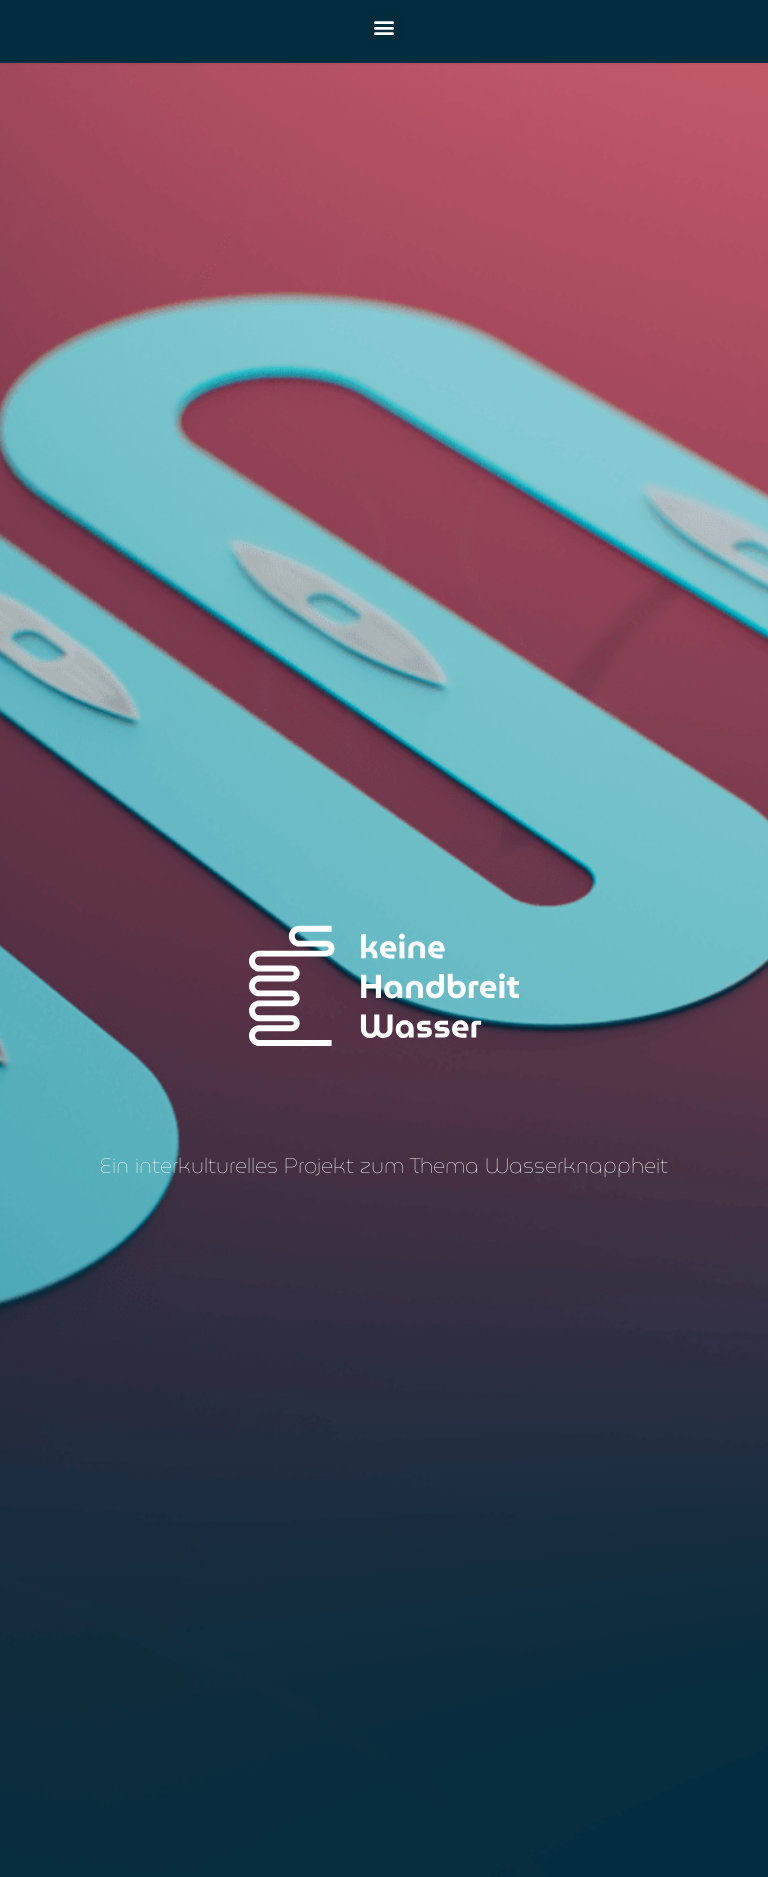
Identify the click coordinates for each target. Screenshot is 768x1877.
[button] (384, 26)
